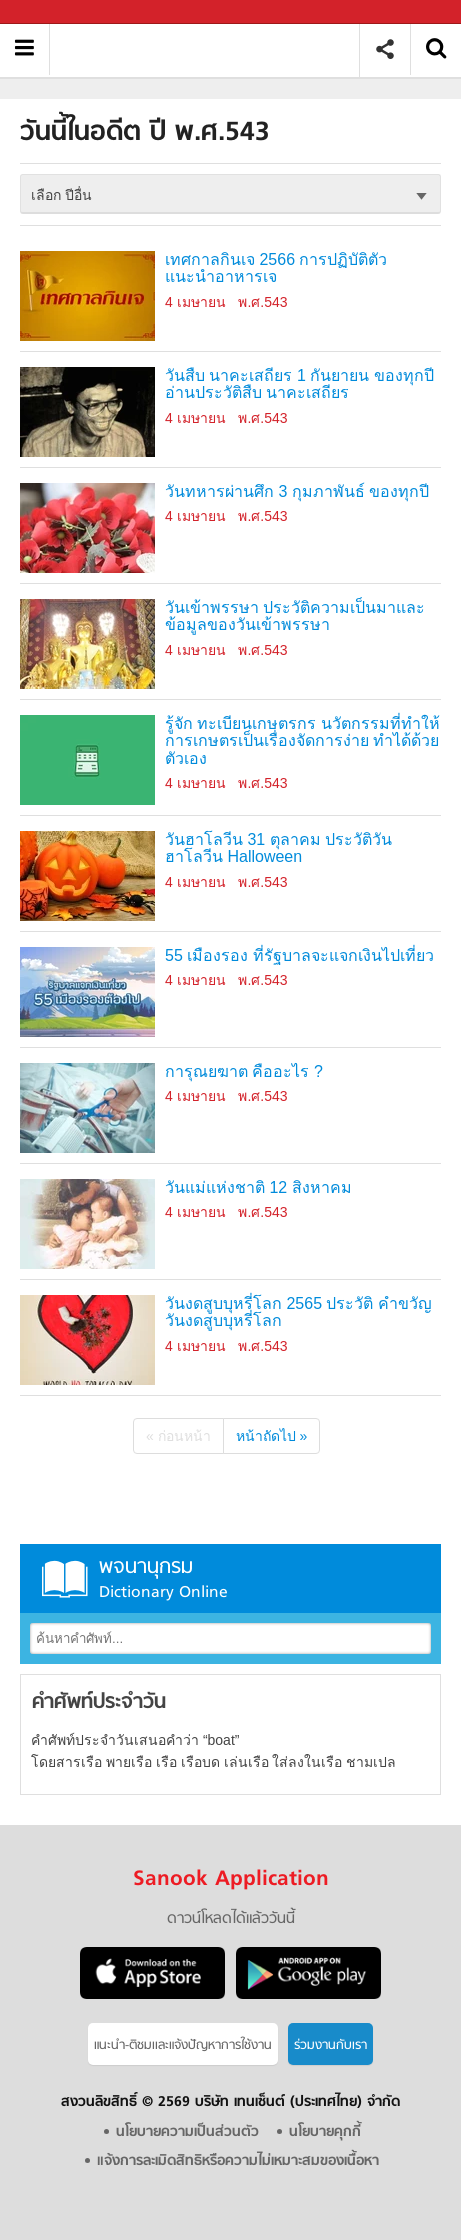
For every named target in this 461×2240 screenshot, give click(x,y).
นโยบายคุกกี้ (325, 2132)
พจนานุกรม (230, 1578)
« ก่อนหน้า (178, 1436)
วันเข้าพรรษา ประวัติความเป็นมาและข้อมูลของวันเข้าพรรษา (295, 616)
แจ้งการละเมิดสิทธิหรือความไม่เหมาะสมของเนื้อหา (238, 2161)
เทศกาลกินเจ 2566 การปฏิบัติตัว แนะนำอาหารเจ (276, 268)
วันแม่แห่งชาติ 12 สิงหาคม (258, 1187)
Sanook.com (60, 12)
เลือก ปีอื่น (61, 195)
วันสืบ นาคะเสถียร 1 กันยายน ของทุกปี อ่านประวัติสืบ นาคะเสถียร (299, 384)
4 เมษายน (195, 302)
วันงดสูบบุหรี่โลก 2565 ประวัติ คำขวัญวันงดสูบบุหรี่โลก (298, 1312)
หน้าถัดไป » (272, 1436)
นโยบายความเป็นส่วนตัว (187, 2132)
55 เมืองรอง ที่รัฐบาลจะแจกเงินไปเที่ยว (299, 955)
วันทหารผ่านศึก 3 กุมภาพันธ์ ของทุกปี (297, 491)
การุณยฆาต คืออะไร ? (244, 1071)
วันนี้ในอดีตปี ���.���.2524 (211, 49)
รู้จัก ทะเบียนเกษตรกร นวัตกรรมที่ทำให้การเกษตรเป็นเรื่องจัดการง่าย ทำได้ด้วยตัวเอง (302, 741)
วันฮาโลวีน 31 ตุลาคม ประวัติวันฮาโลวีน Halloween (278, 848)
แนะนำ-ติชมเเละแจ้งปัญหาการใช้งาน (183, 2045)
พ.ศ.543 (262, 302)
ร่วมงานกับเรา (330, 2045)
